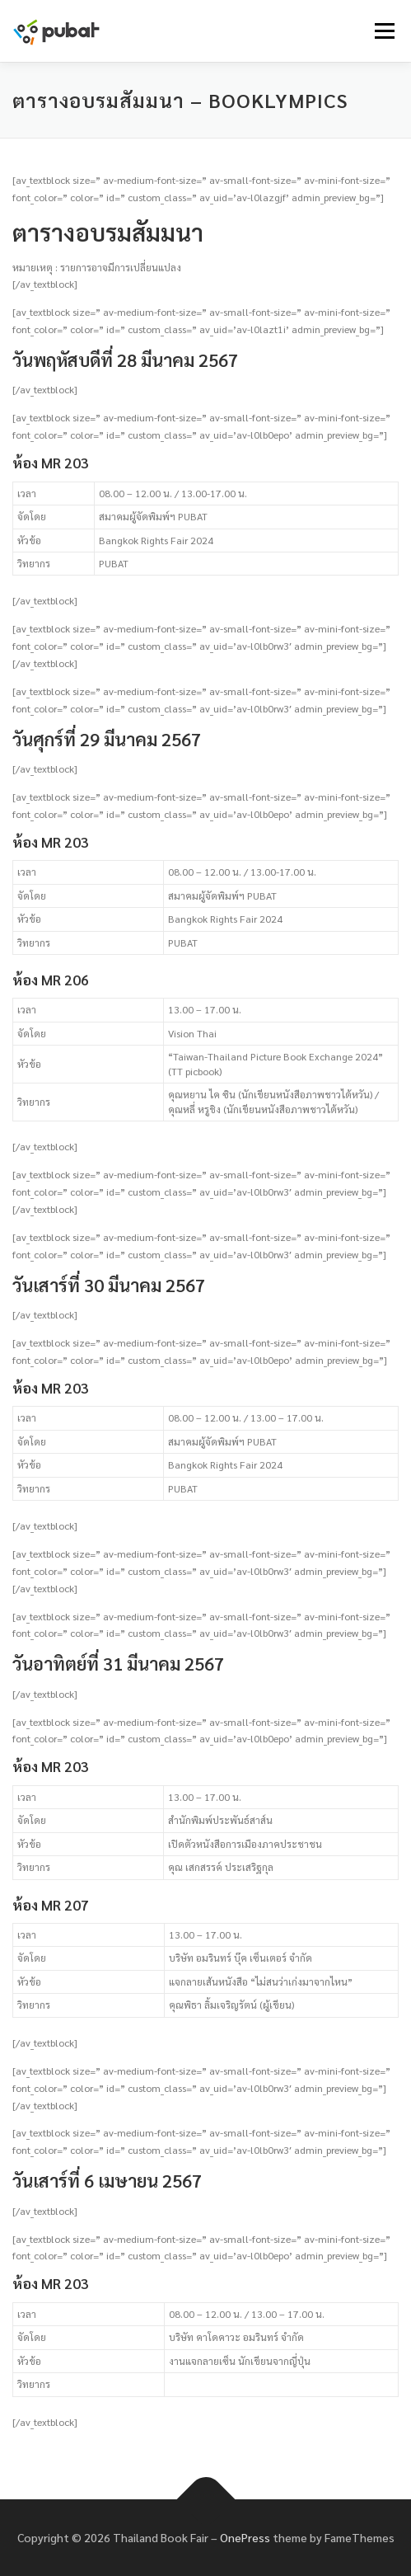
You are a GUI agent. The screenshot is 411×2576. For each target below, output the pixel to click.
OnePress (245, 2537)
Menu (382, 30)
